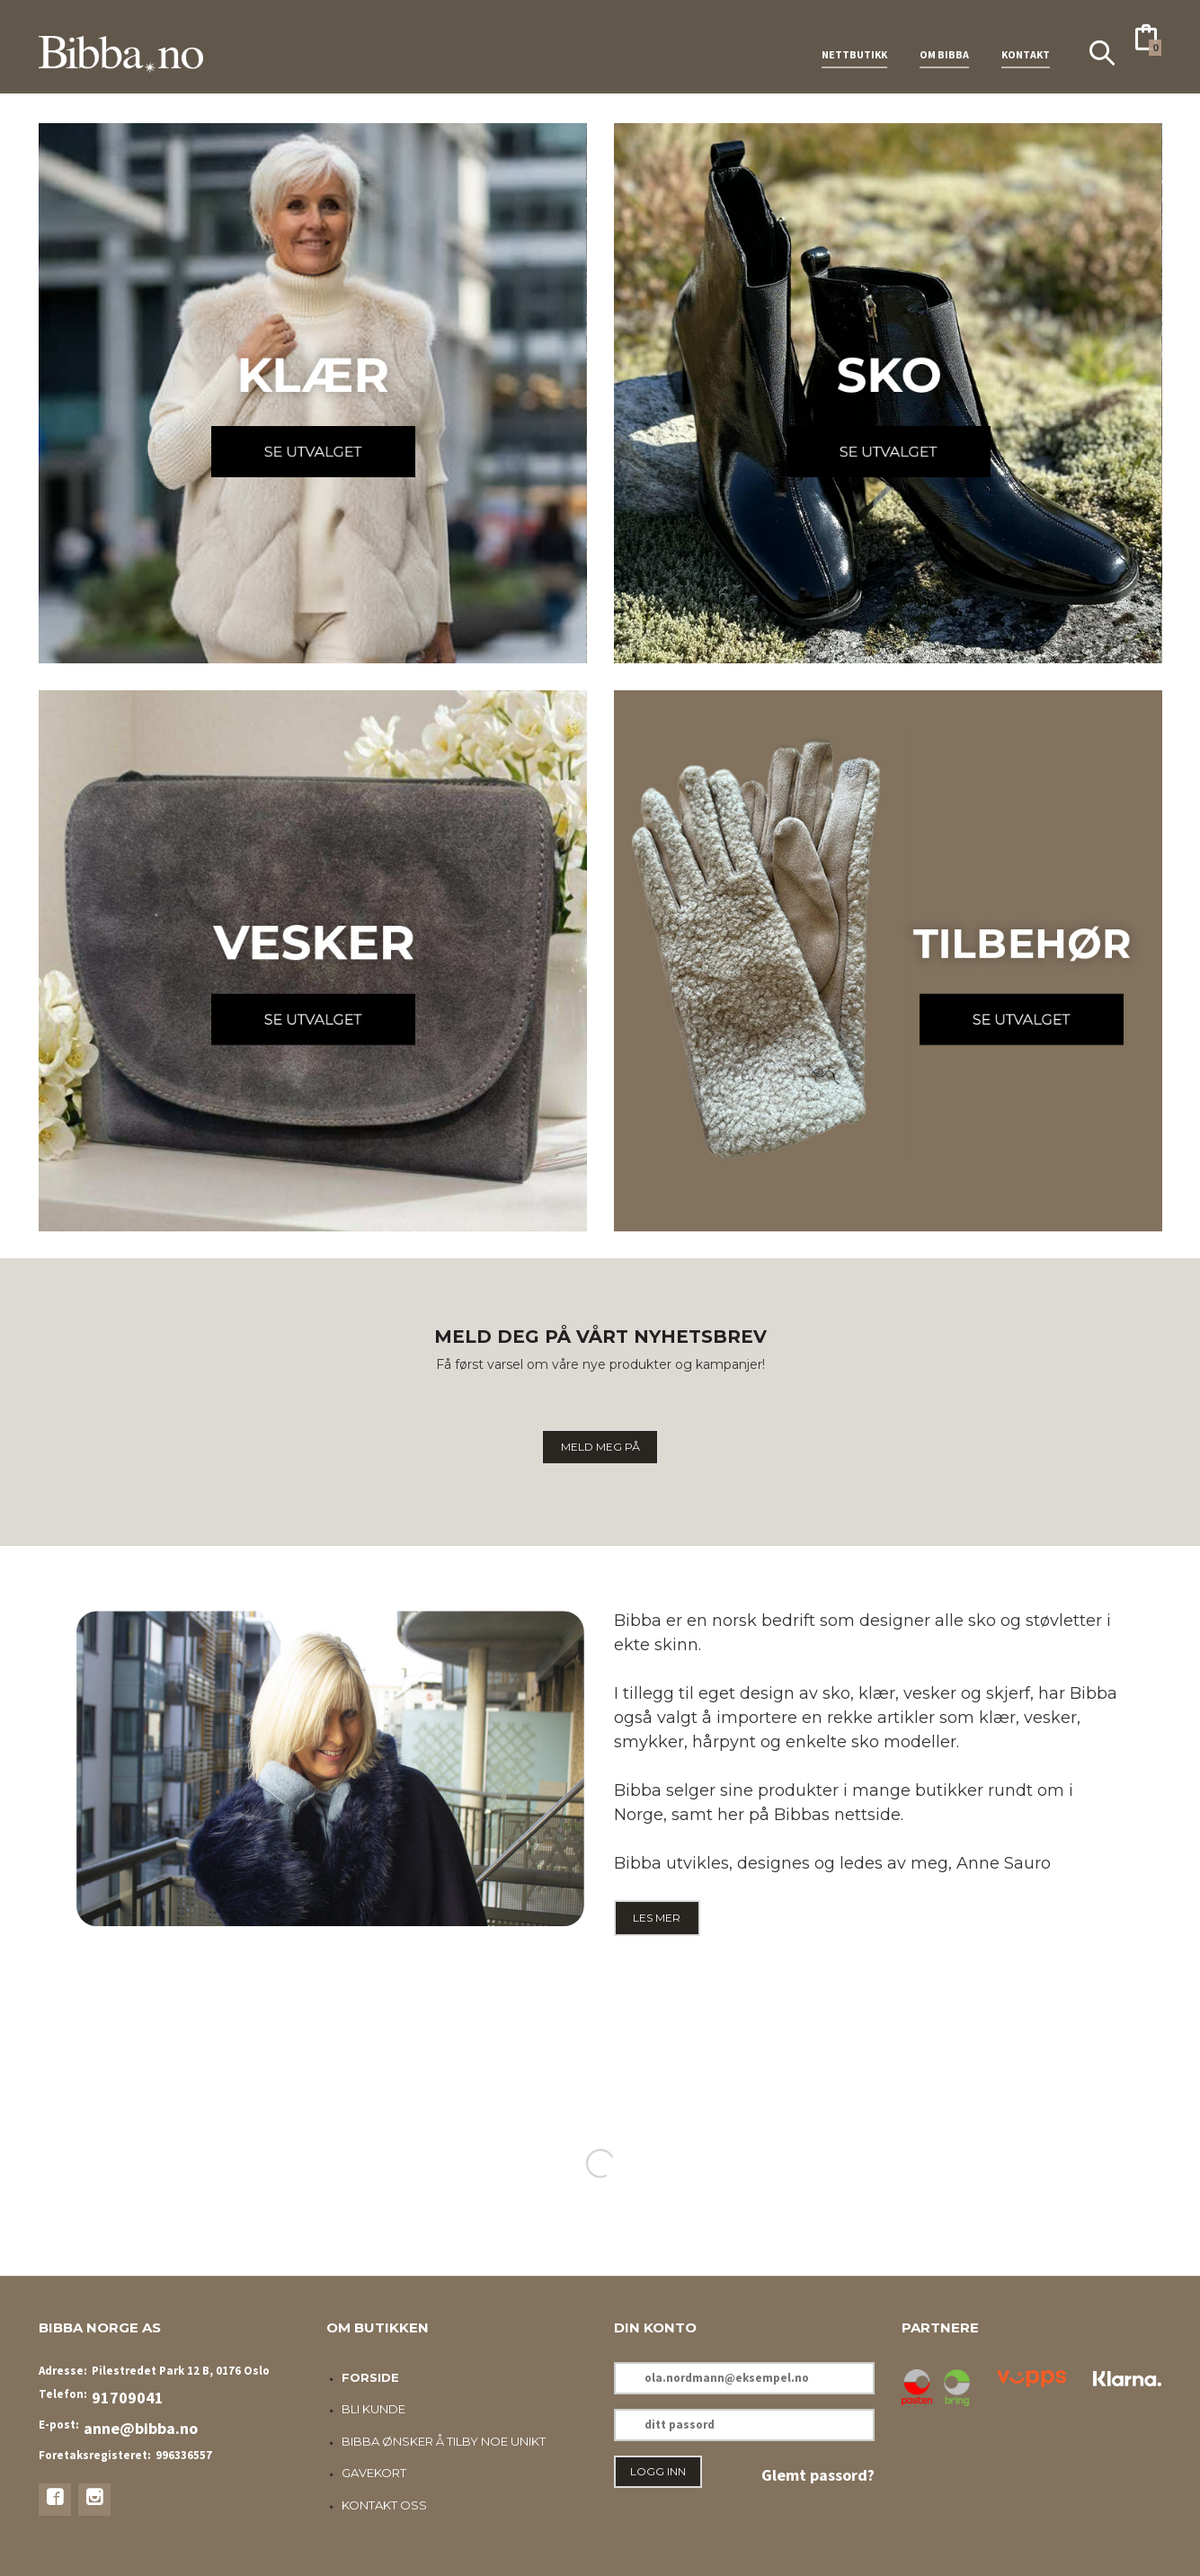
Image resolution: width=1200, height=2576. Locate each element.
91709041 (128, 2397)
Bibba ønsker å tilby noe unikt (444, 2441)
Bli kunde (373, 2409)
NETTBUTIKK (854, 43)
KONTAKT (1025, 43)
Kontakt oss (384, 2505)
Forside (370, 2377)
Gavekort (374, 2472)
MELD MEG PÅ (600, 1446)
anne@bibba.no (141, 2428)
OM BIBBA (944, 43)
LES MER (656, 1917)
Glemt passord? (818, 2475)
